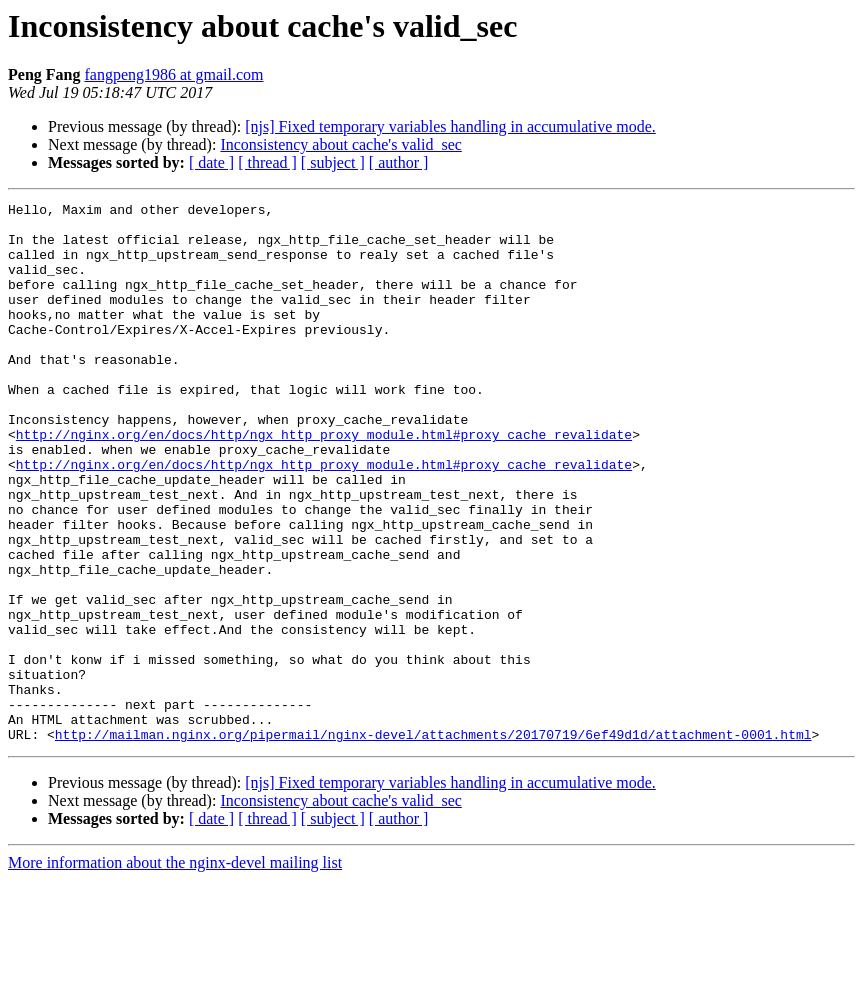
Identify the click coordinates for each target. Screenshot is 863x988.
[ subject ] (333, 162)
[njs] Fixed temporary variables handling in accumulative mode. (450, 126)
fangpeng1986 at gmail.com (173, 74)
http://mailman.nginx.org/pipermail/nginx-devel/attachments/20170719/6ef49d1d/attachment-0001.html (433, 842)
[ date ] (211, 162)
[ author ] (399, 162)
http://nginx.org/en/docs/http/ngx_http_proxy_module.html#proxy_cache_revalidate (324, 482)
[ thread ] (267, 162)
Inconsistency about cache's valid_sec (340, 144)
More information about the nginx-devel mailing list (175, 970)
